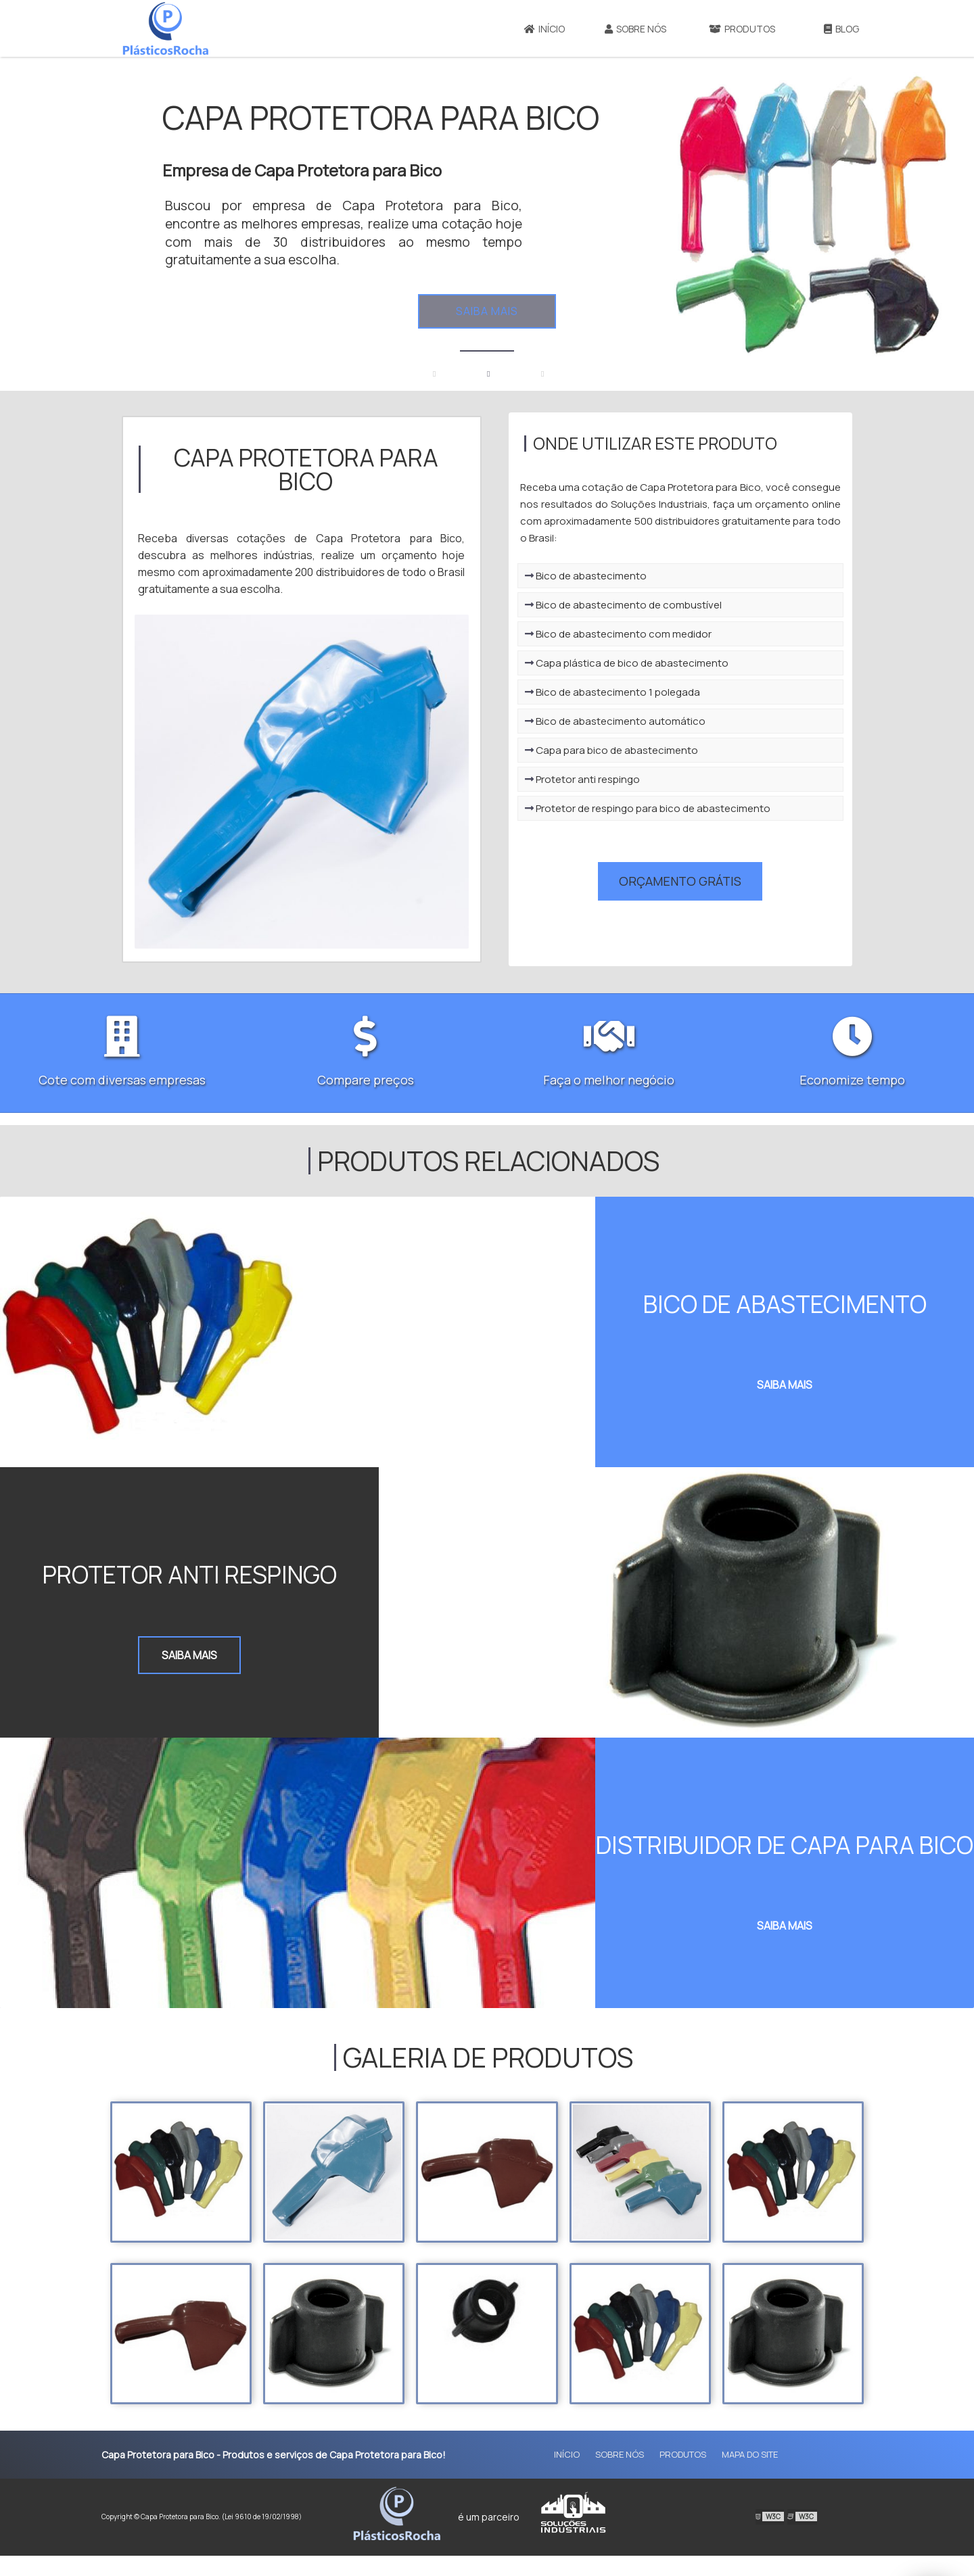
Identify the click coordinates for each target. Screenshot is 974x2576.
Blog (841, 28)
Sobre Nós (635, 28)
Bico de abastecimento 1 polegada (632, 720)
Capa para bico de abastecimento (631, 778)
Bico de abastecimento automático (635, 749)
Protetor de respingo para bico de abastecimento (668, 837)
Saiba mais (487, 311)
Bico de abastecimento (606, 604)
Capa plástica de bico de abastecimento (647, 691)
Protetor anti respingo (602, 808)
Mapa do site (750, 2474)
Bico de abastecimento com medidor (638, 662)
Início (544, 28)
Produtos (742, 28)
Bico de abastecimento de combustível (643, 633)
